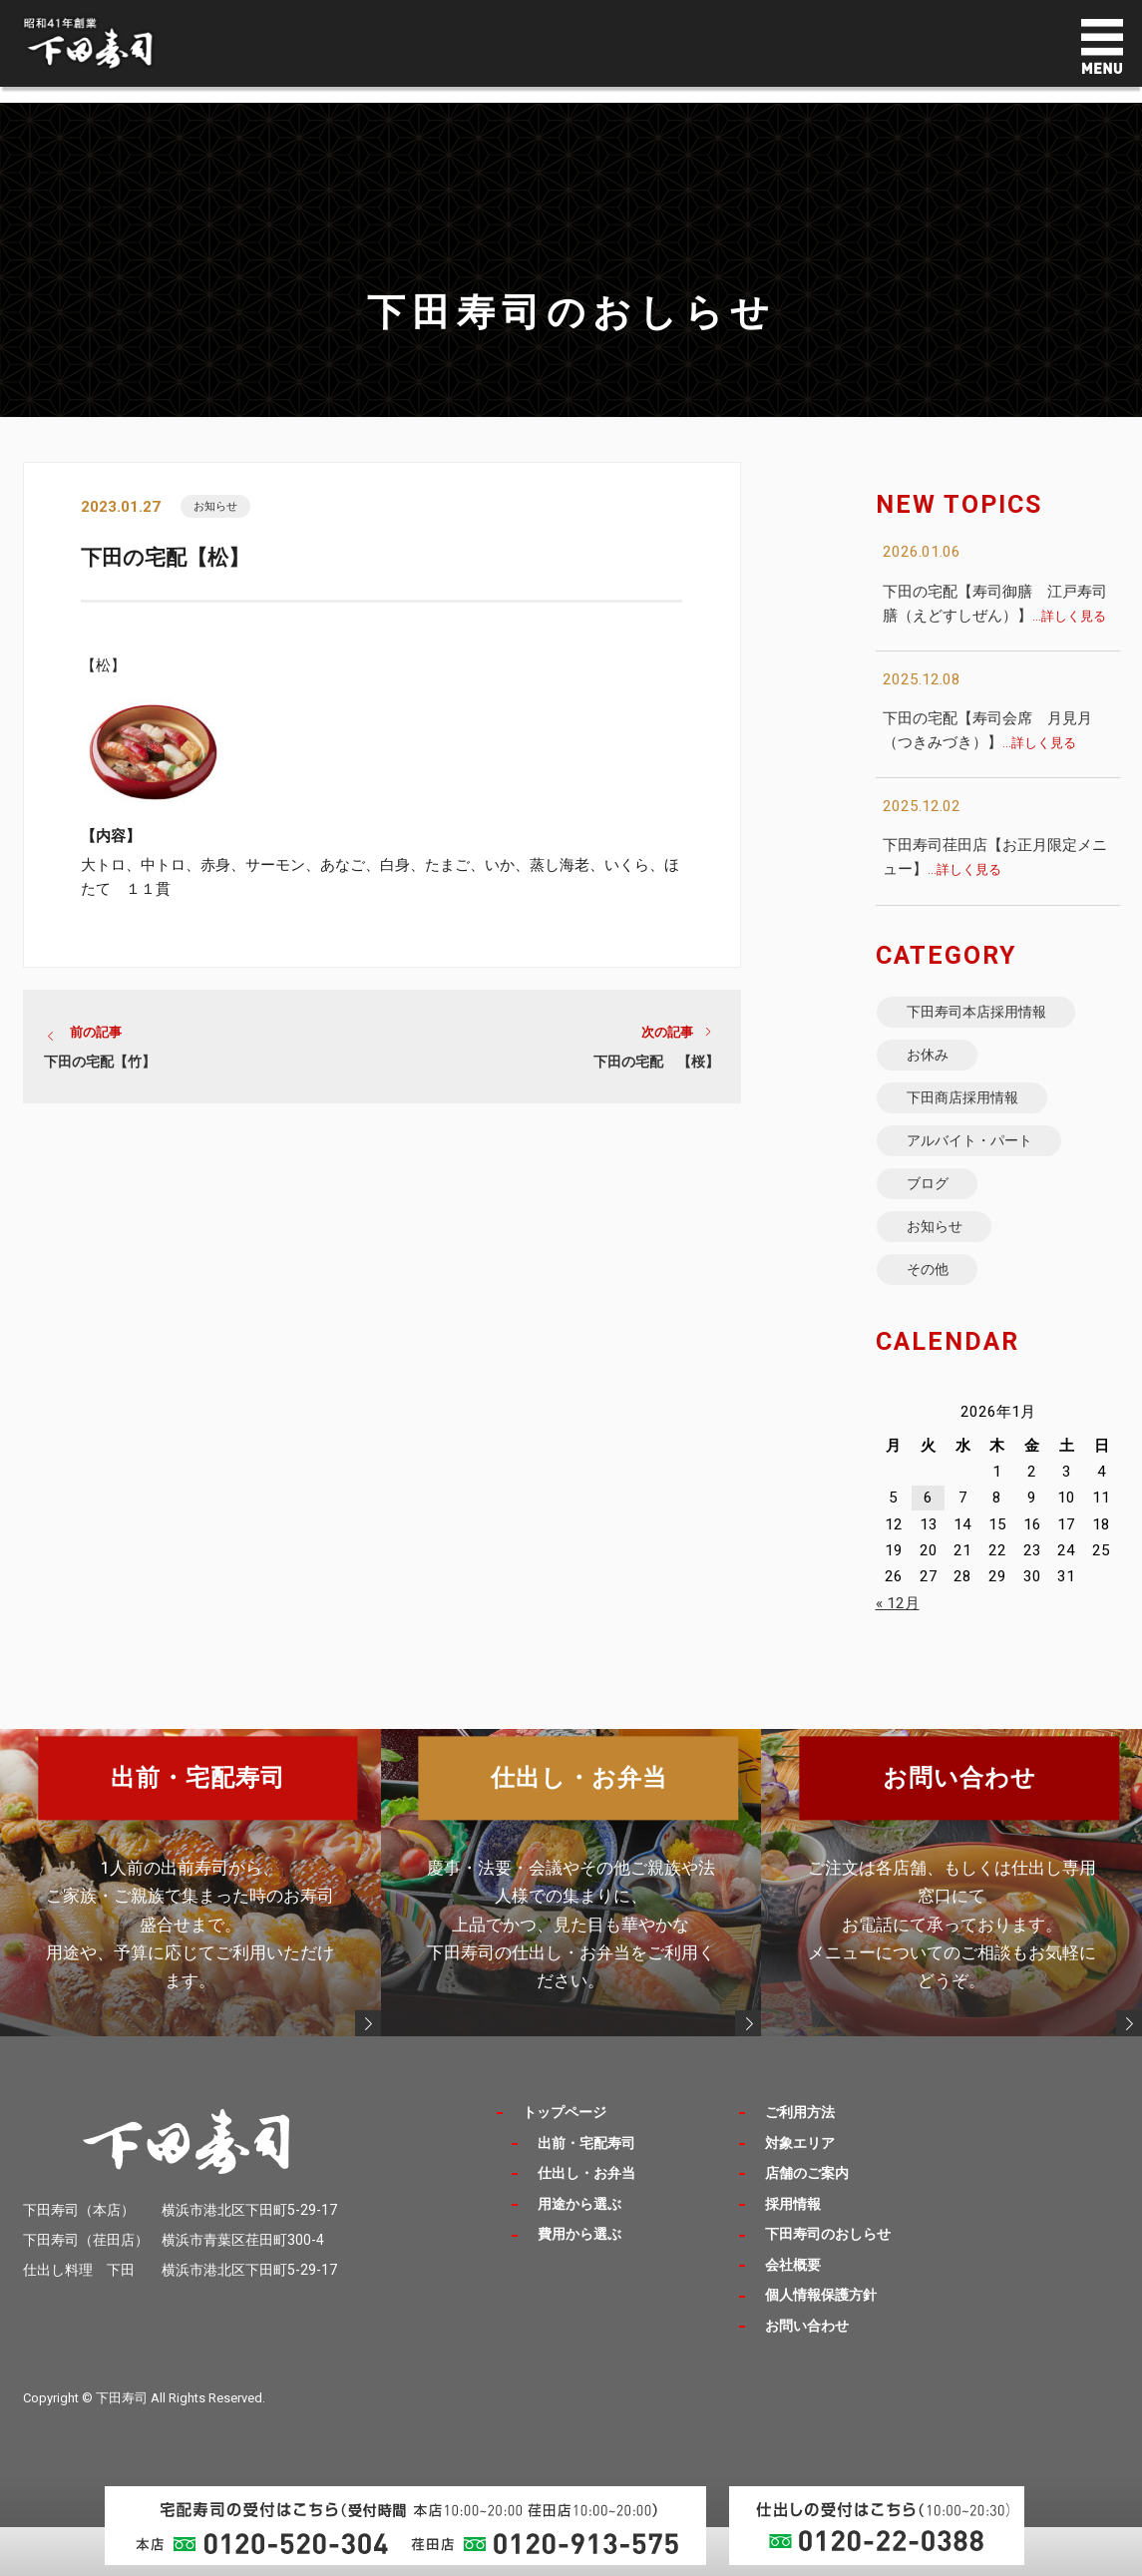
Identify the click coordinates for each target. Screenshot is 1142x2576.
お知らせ (221, 507)
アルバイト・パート (982, 1166)
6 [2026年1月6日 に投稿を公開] (928, 1548)
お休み (934, 1066)
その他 (934, 1316)
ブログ (934, 1216)
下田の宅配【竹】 (100, 1068)
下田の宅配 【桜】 (656, 1068)
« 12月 (898, 1653)
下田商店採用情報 (974, 1115)
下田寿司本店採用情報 (990, 1016)
